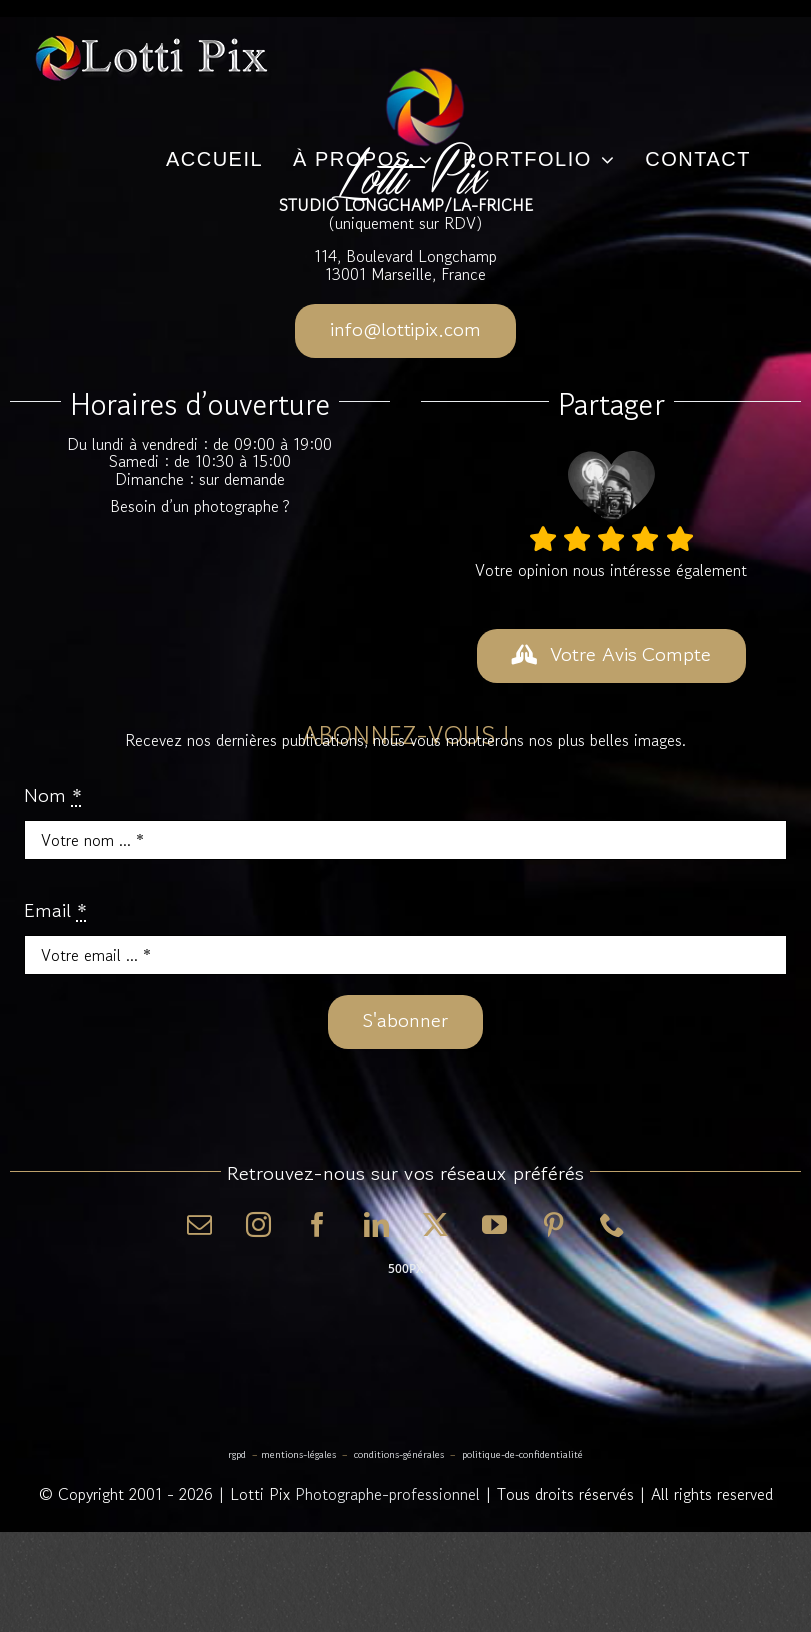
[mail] (199, 1224)
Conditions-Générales (399, 1454)
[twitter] (435, 1224)
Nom (53, 796)
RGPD (237, 1454)
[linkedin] (376, 1224)
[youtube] (494, 1224)
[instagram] (258, 1224)
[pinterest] (553, 1224)
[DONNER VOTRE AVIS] (611, 656)
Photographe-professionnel (387, 1494)
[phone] (612, 1224)
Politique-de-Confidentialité (522, 1454)
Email (55, 911)
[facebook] (317, 1224)
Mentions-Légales (298, 1454)
